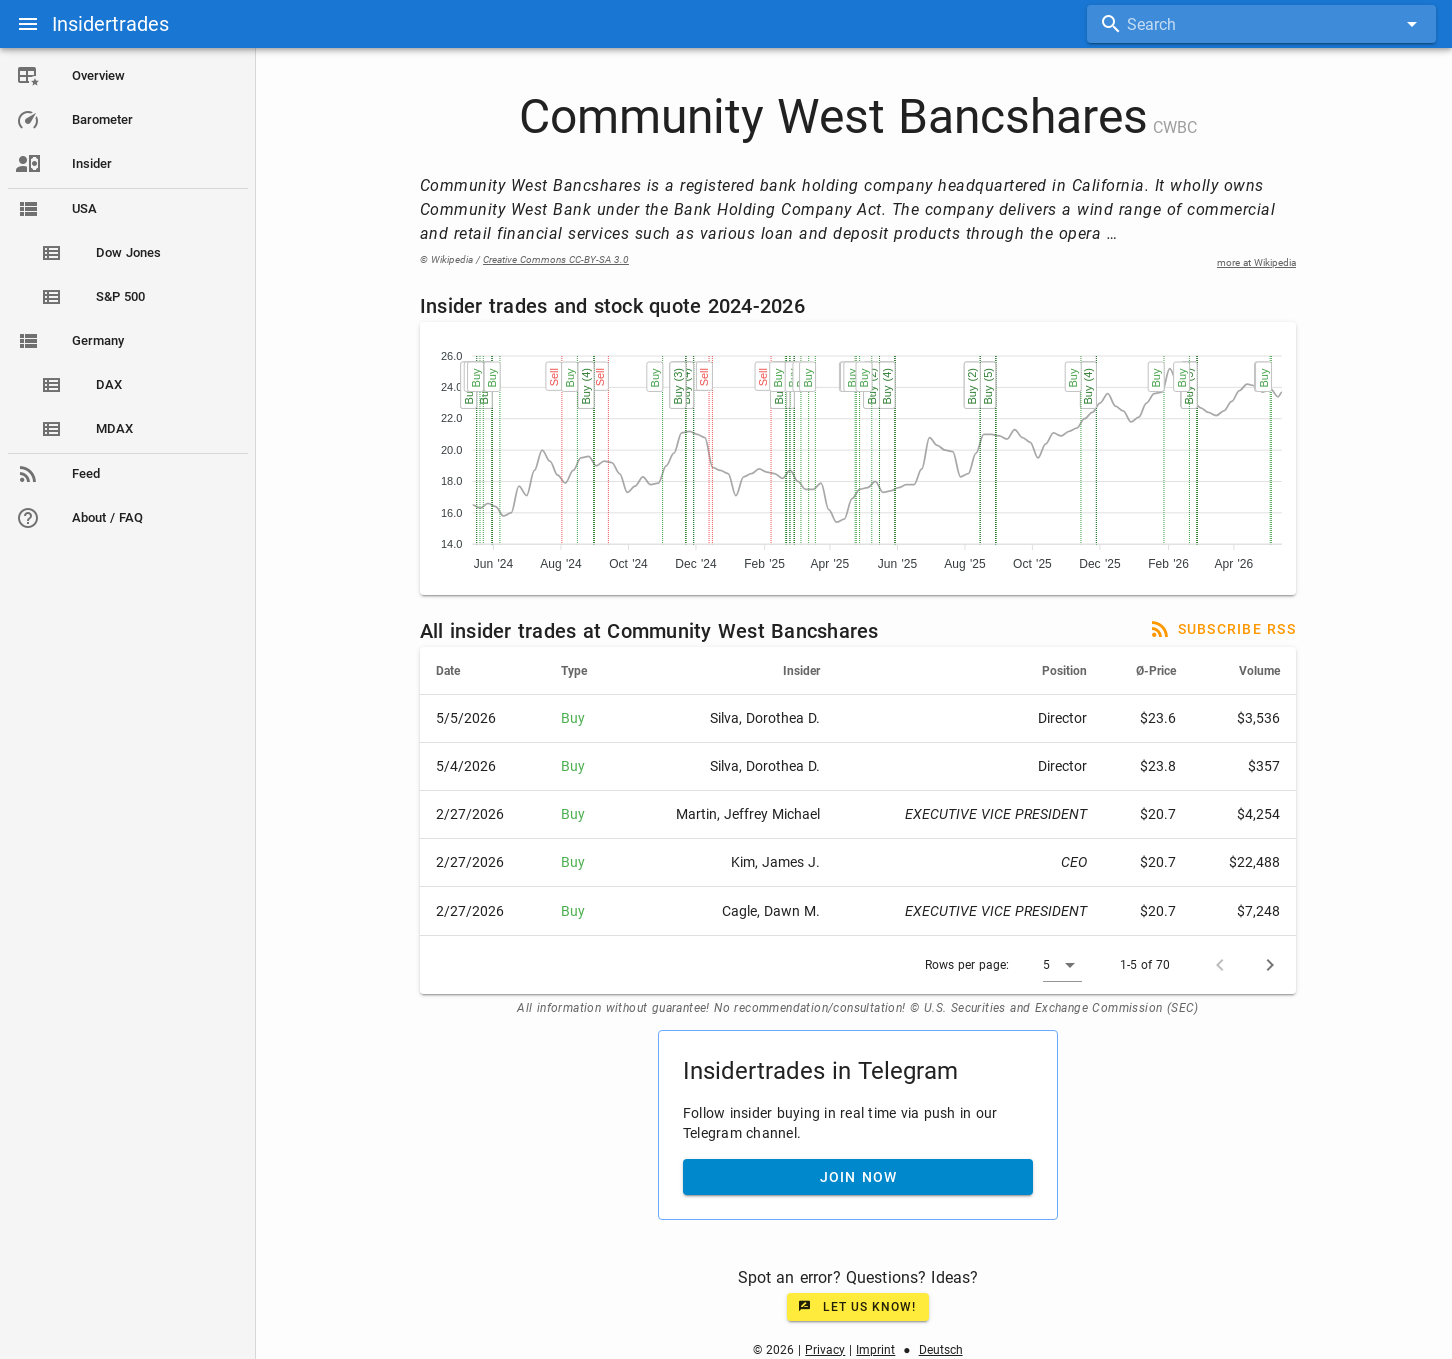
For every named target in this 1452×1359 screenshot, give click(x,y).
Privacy (826, 1350)
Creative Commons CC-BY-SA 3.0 (557, 259)
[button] (1063, 965)
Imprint (876, 1350)
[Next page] (1271, 965)
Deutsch (941, 1350)
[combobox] (1261, 24)
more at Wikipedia (1257, 262)
